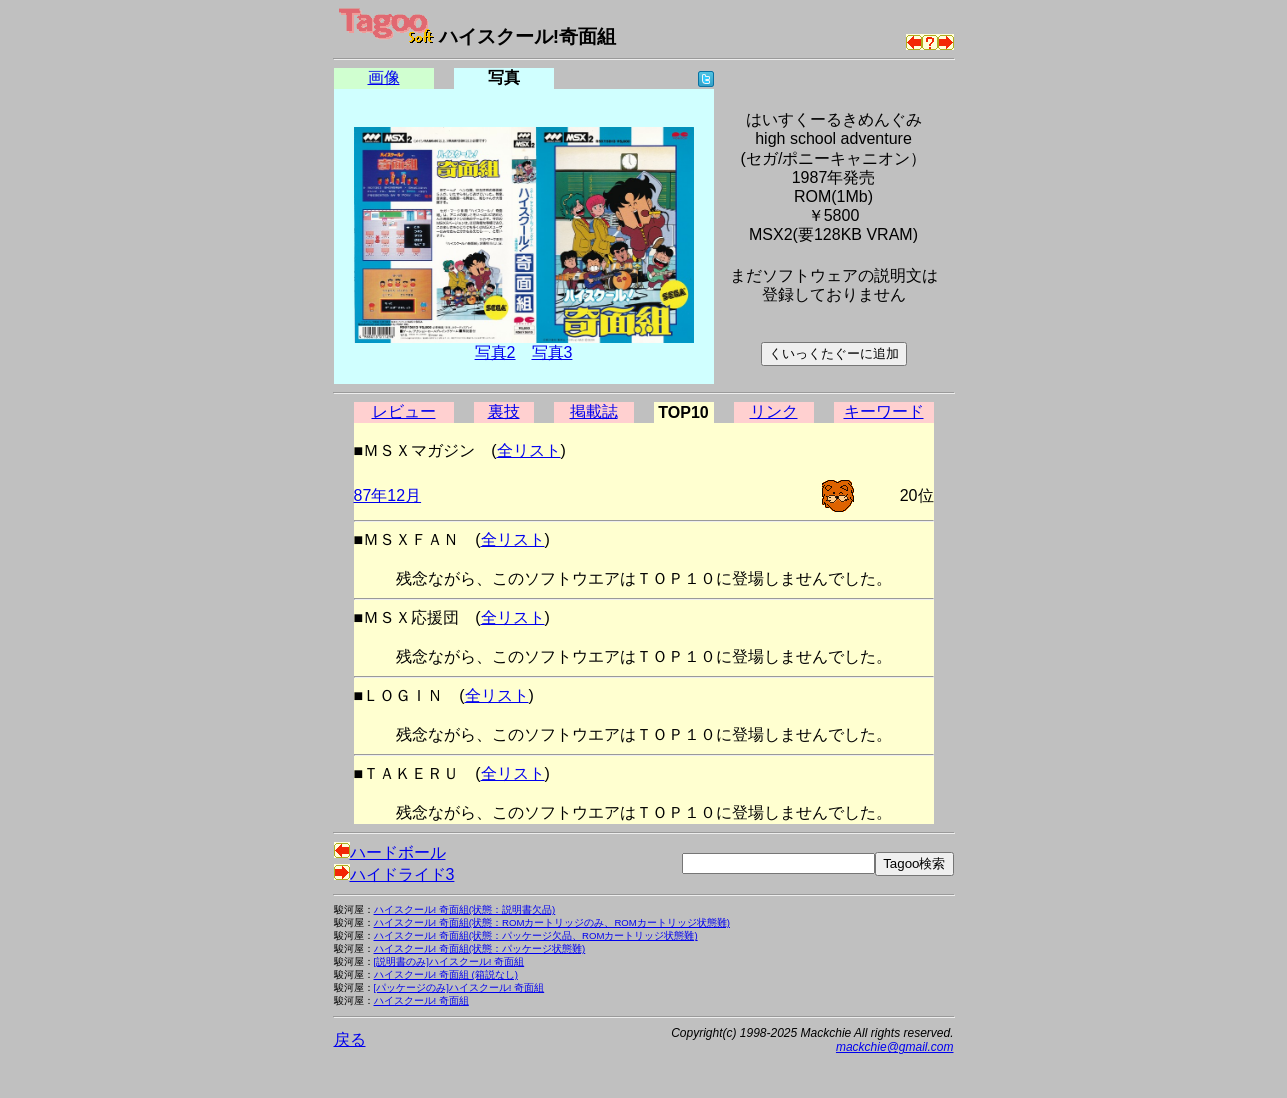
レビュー (404, 411)
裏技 (504, 411)
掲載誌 (594, 411)
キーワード (884, 411)
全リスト (529, 450)
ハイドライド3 (394, 874)
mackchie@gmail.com (895, 1047)
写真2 (495, 352)
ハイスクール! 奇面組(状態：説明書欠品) (465, 909)
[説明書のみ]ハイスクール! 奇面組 (449, 961)
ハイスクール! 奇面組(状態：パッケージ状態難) (480, 948)
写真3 (552, 352)
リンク (774, 411)
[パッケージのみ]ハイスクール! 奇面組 (459, 987)
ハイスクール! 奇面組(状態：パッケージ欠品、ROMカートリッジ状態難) (536, 935)
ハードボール (390, 852)
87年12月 (388, 495)
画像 (384, 77)
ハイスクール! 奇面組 (421, 1000)
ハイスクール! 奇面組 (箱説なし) (446, 974)
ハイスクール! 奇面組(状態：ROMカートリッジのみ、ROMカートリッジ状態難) (552, 922)
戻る (350, 1039)
